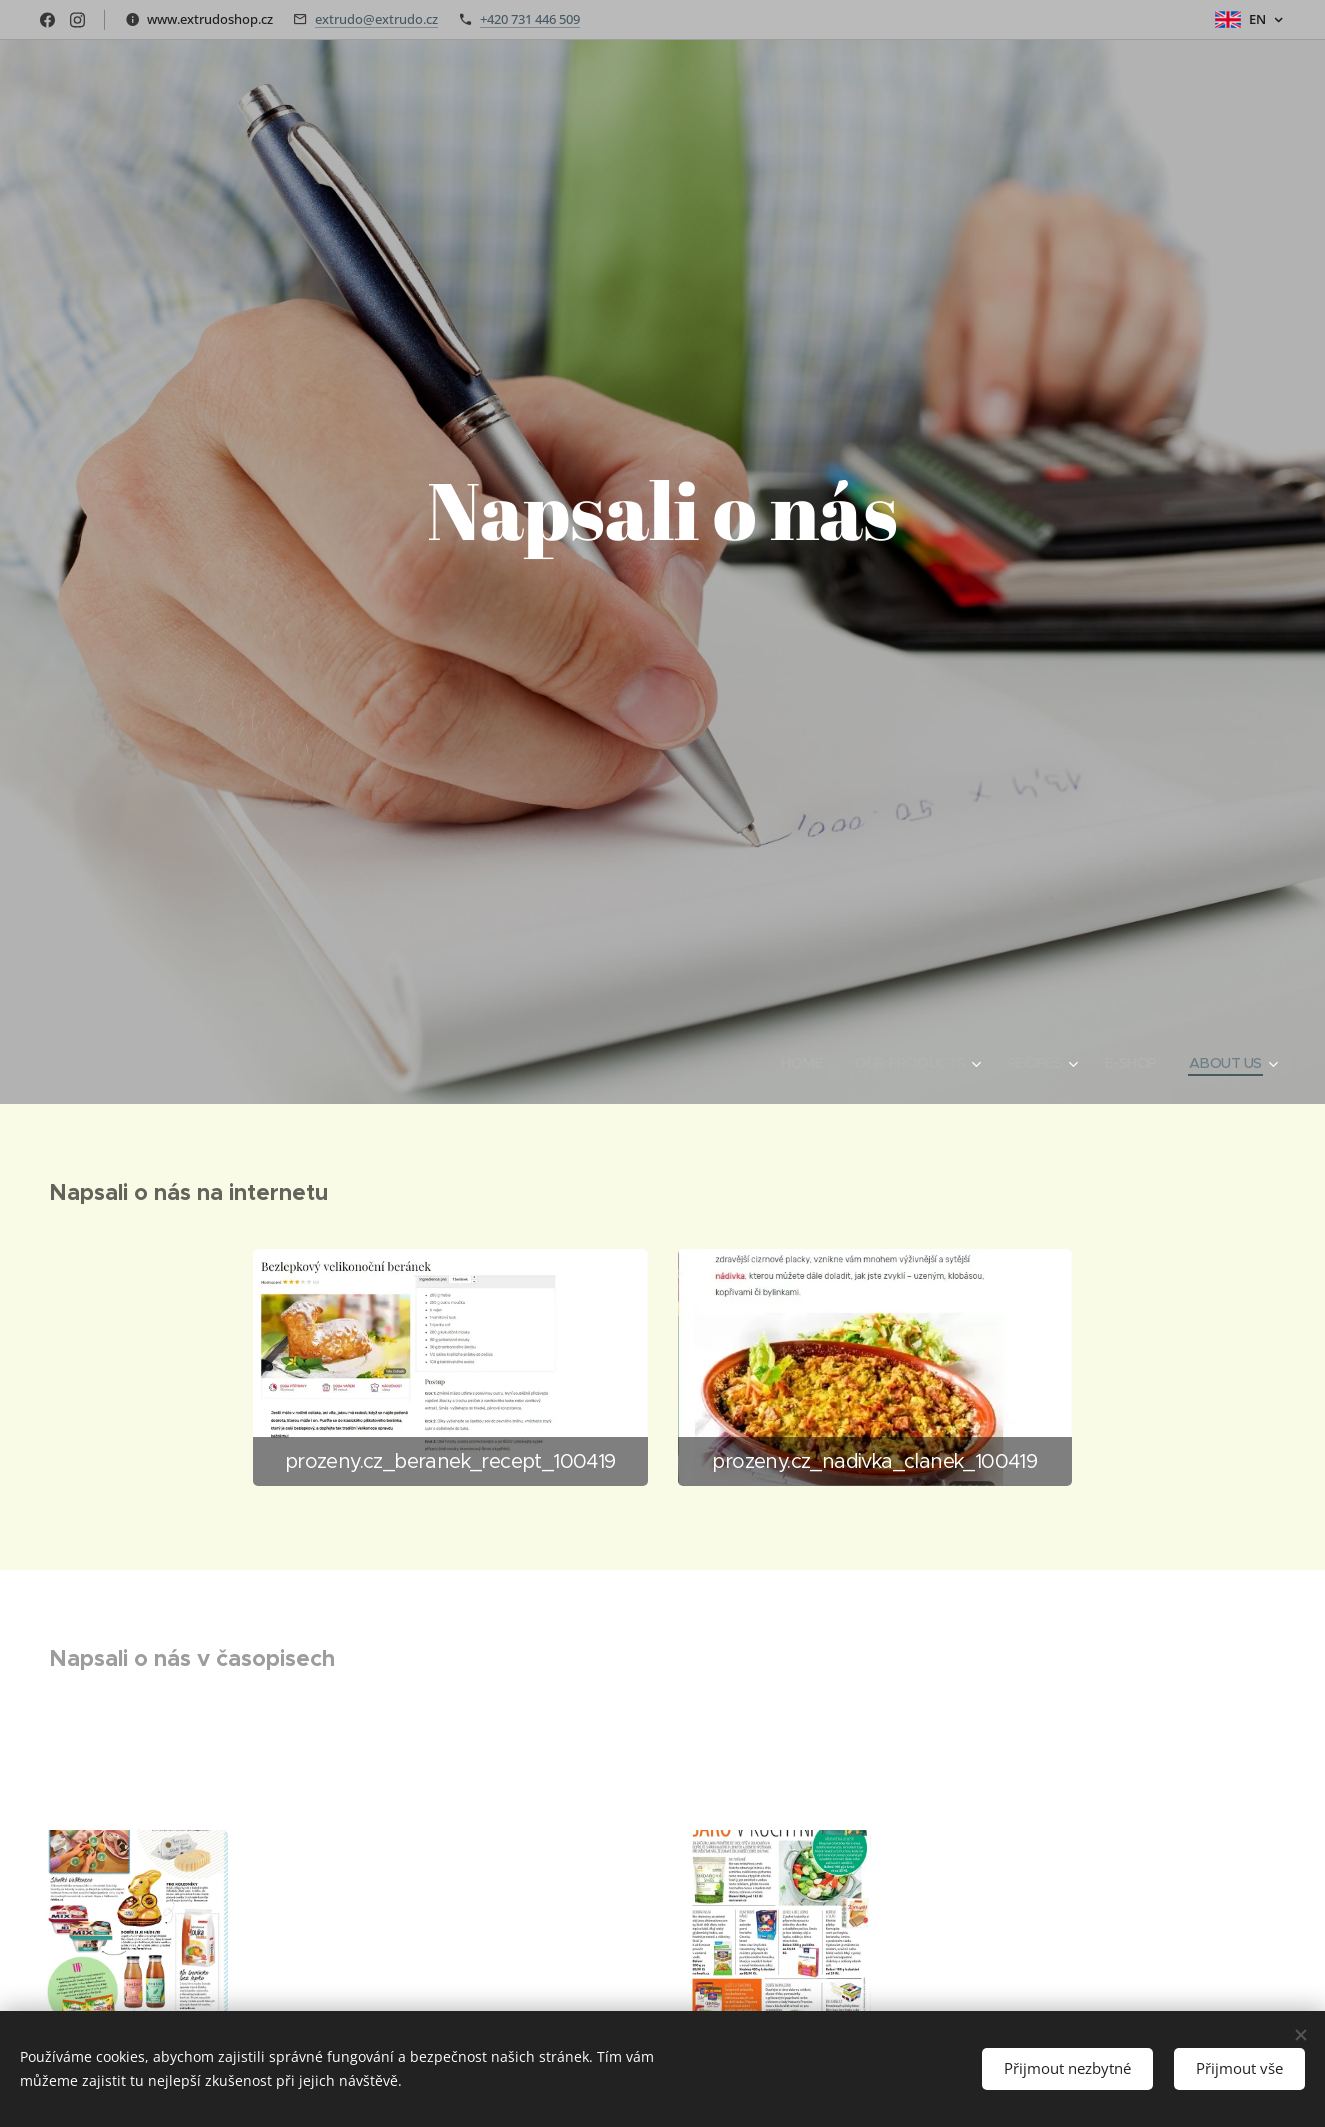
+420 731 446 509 (530, 19)
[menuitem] (791, 1063)
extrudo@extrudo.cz (376, 19)
